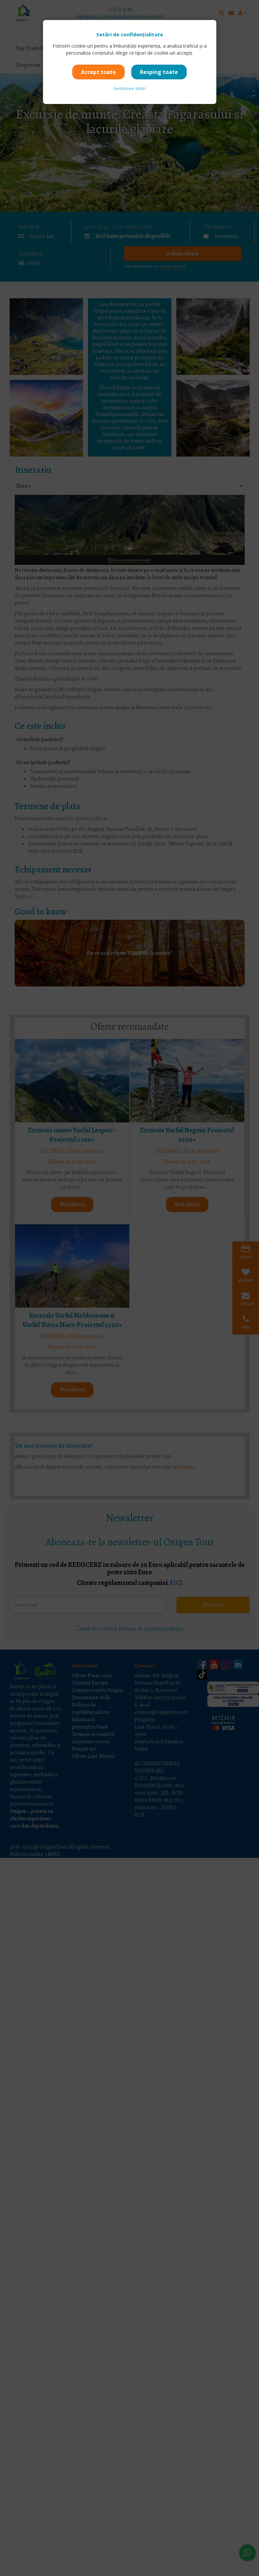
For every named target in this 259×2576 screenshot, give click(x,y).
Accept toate (98, 72)
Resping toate (159, 72)
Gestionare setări (129, 88)
